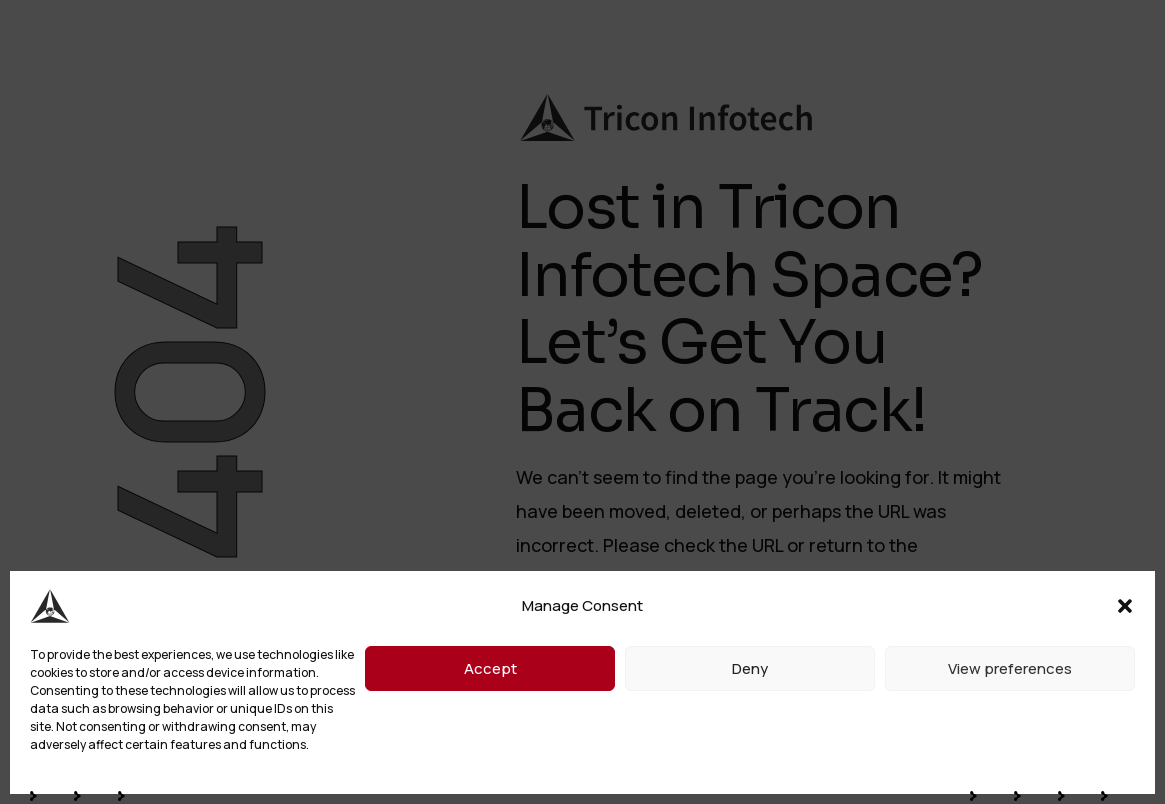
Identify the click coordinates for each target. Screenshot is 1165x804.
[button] (1125, 606)
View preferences (1010, 668)
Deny (750, 668)
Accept (490, 668)
